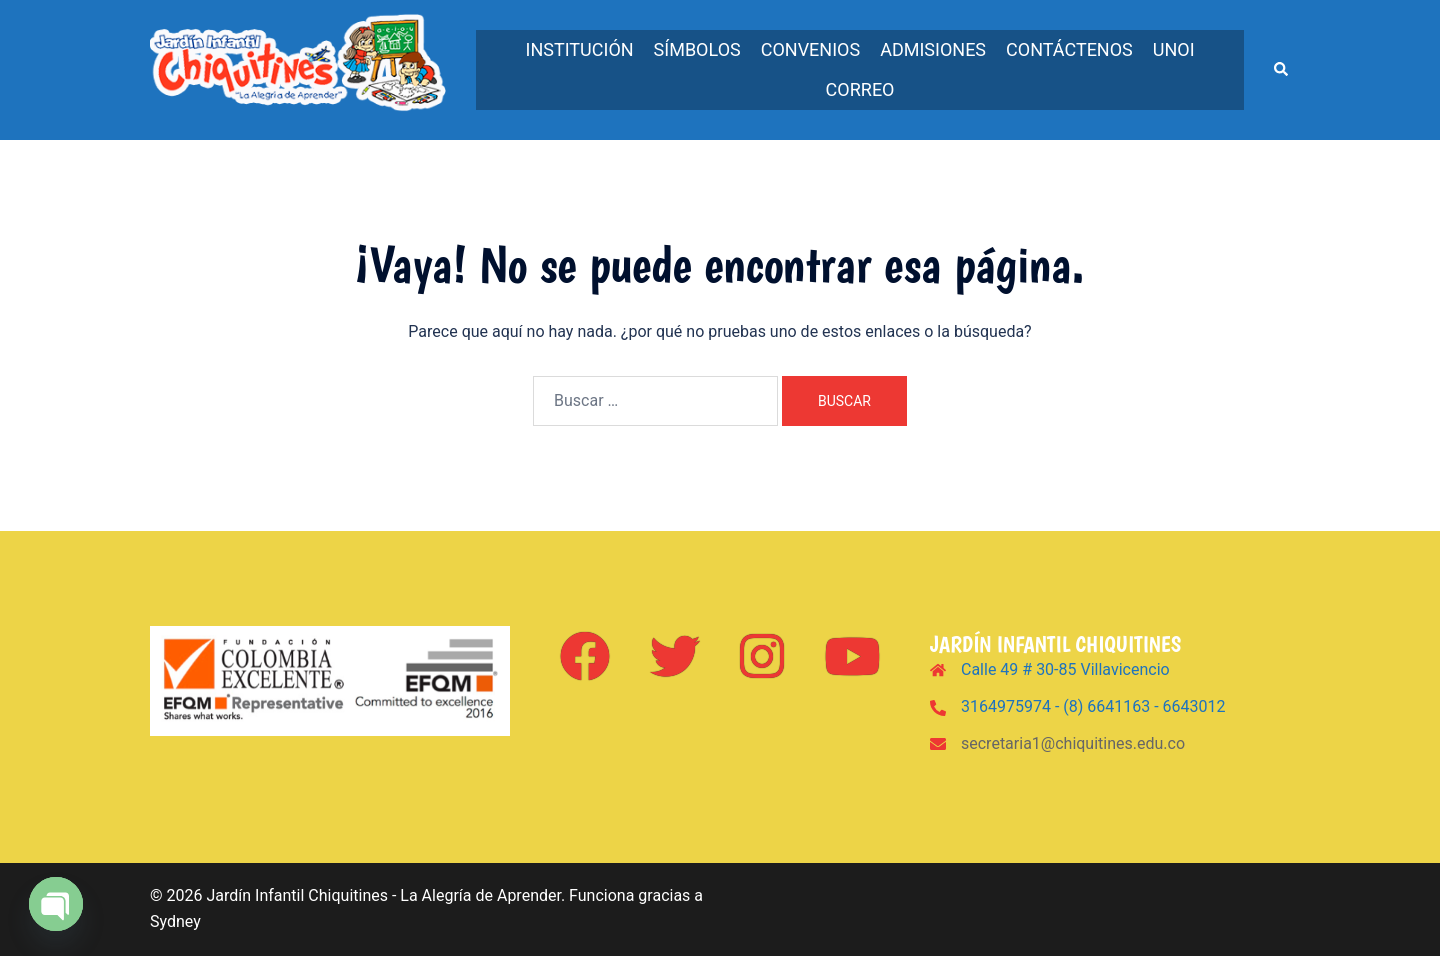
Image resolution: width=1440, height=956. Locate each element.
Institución (580, 49)
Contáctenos (1069, 49)
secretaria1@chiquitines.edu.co (1073, 743)
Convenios (810, 49)
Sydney (175, 921)
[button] (1282, 70)
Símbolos (697, 49)
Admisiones (933, 49)
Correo (860, 89)
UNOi (1174, 49)
